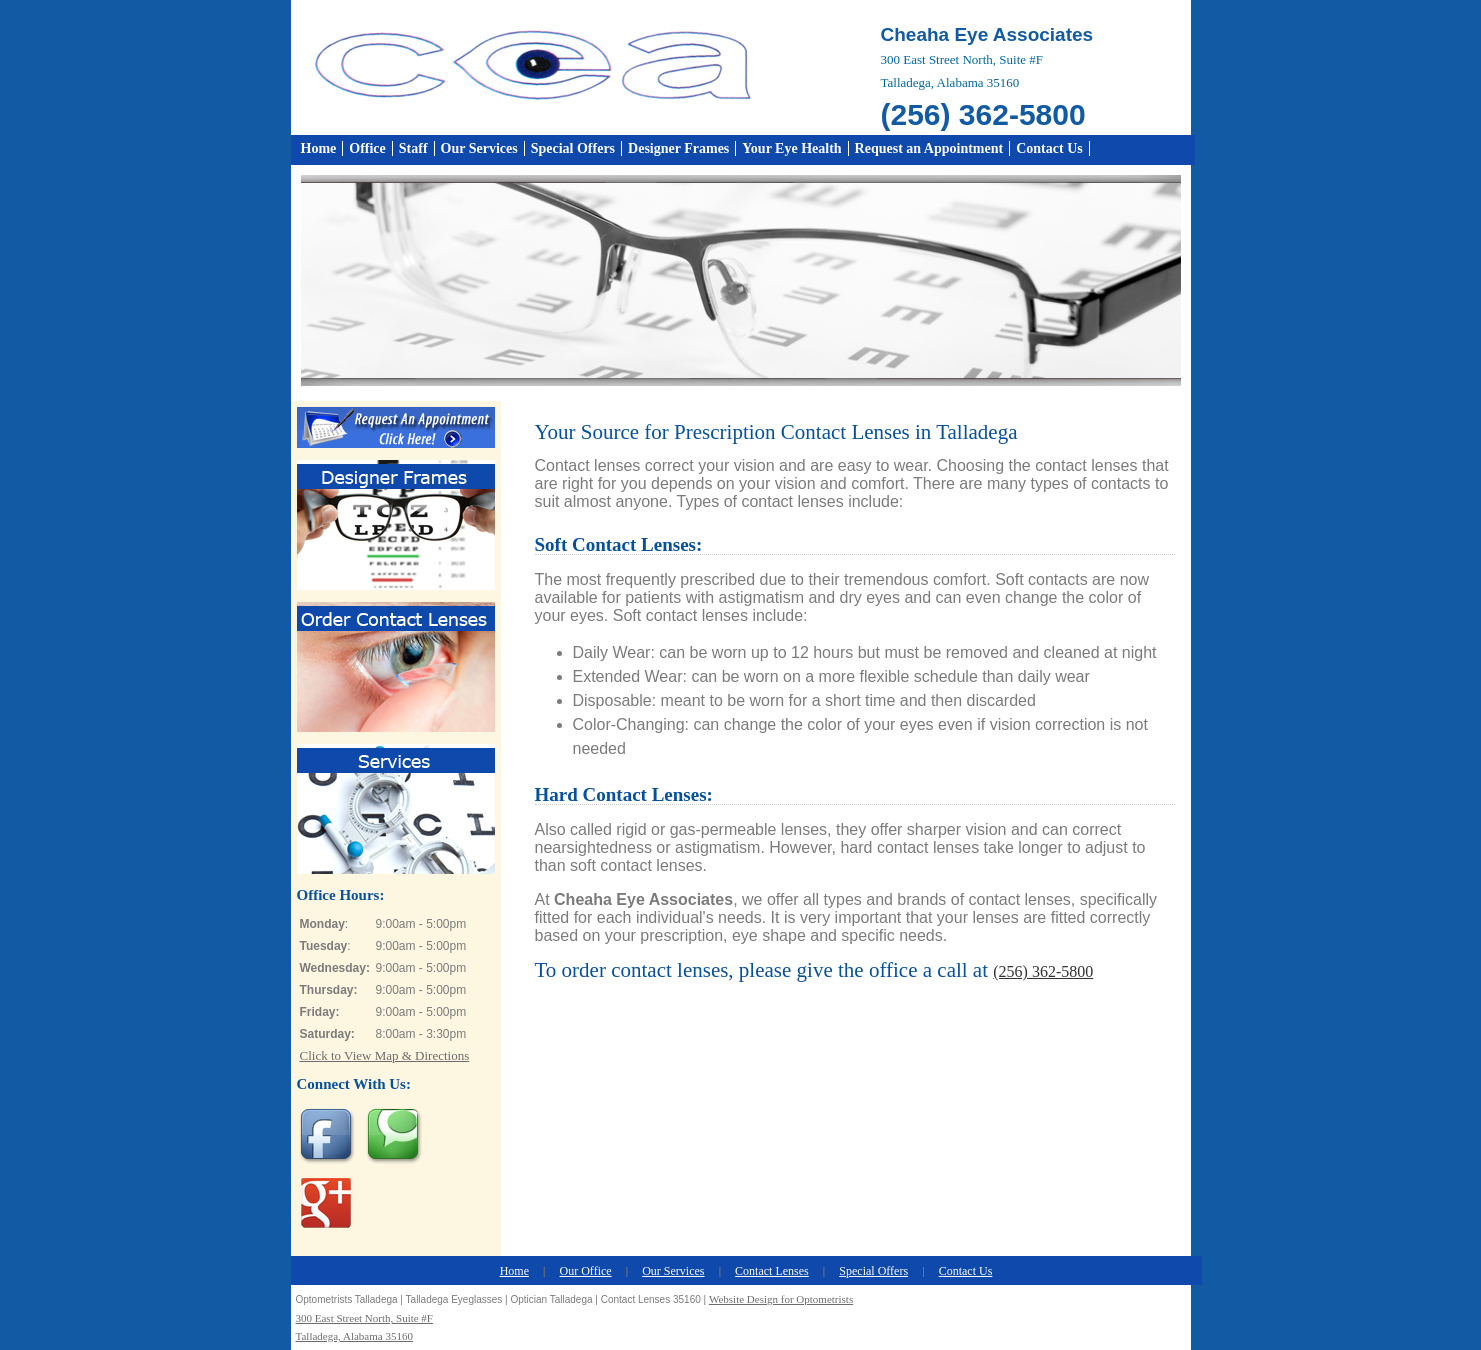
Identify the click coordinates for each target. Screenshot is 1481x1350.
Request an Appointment (929, 148)
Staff (413, 148)
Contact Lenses (772, 1271)
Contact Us (1049, 148)
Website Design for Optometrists (781, 1299)
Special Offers (573, 148)
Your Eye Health (791, 148)
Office (367, 148)
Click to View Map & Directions (385, 1055)
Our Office (586, 1271)
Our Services (479, 148)
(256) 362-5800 (1043, 971)
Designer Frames (678, 148)
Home (319, 148)
